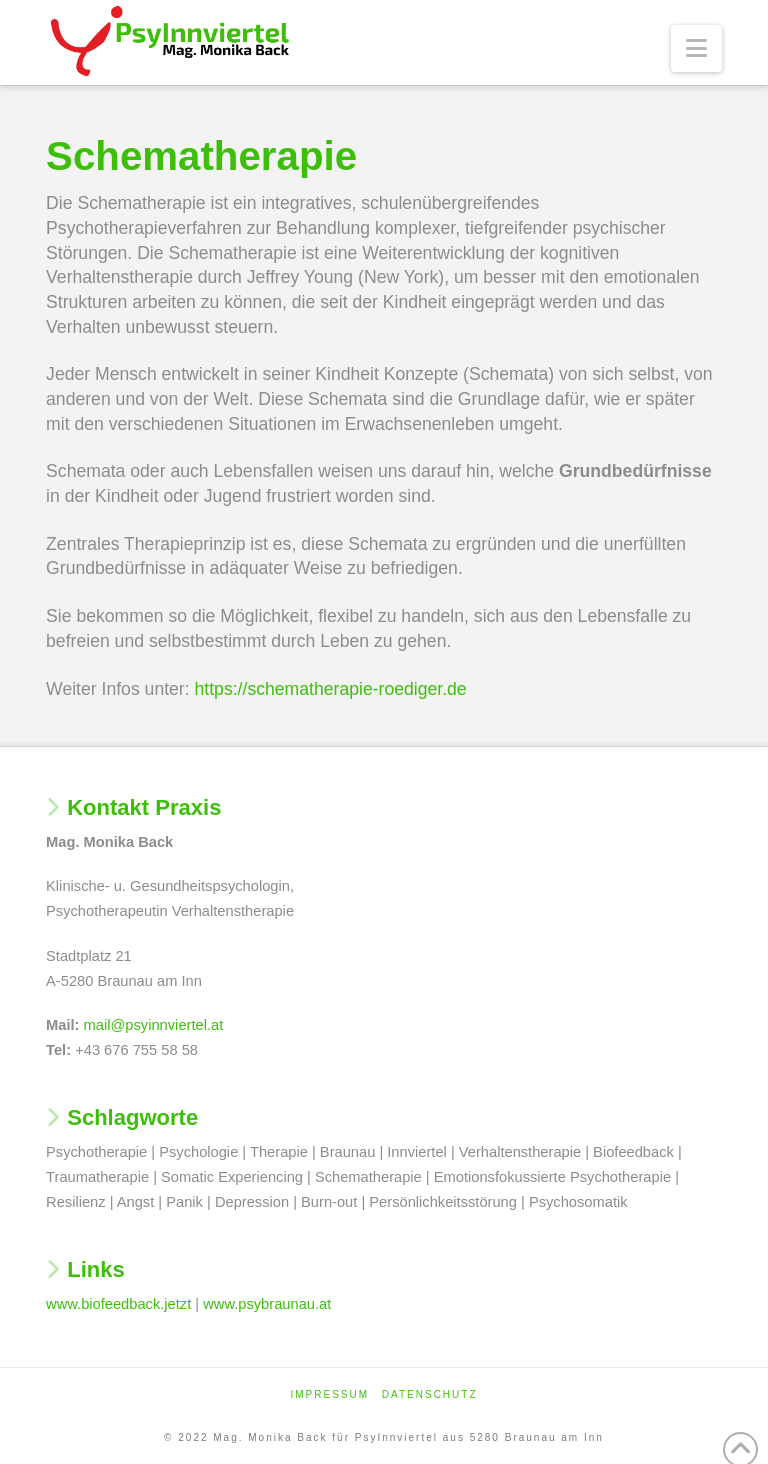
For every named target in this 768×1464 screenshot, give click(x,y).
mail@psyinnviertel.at (154, 1025)
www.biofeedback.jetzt (118, 1304)
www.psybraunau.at (267, 1304)
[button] (696, 48)
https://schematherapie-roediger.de (331, 689)
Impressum (329, 1394)
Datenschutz (430, 1394)
